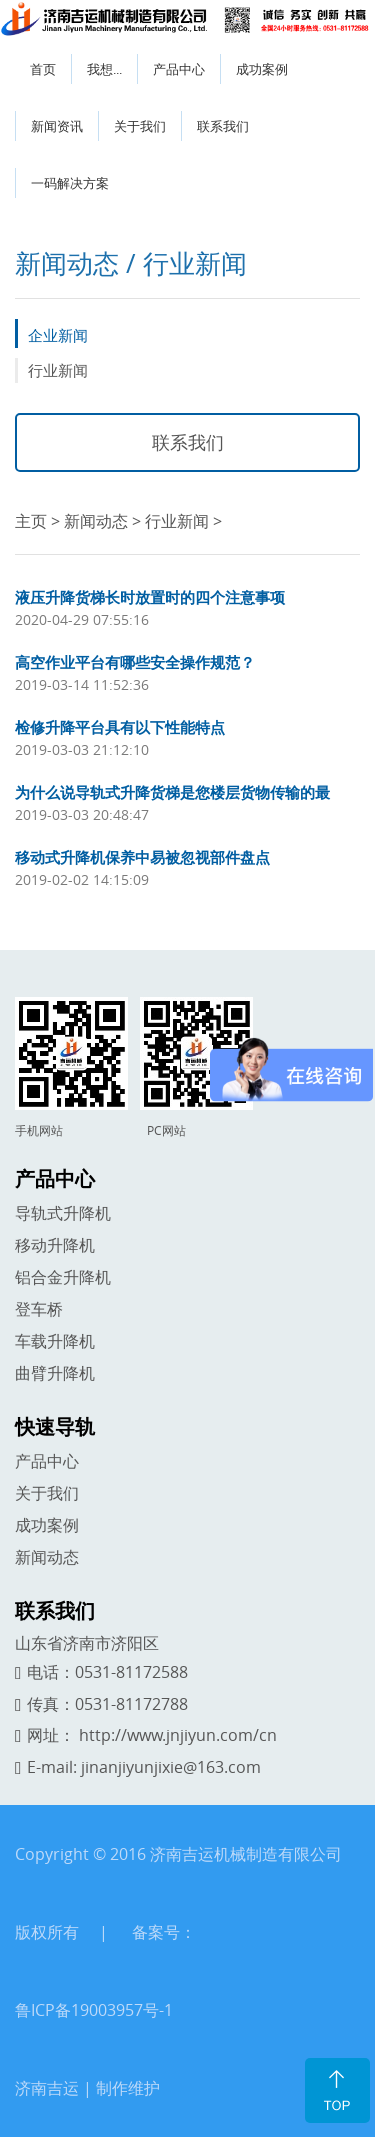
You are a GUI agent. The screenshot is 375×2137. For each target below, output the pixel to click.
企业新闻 (58, 335)
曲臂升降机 (55, 1373)
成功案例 (262, 69)
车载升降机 (55, 1341)
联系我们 (223, 126)
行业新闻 (58, 370)
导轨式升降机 (63, 1213)
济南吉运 (47, 2088)
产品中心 (179, 69)
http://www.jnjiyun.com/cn (178, 1735)
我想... (104, 69)
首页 (43, 69)
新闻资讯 (57, 126)
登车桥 (39, 1309)
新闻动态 (96, 521)
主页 (31, 521)
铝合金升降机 (63, 1277)
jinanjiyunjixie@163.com (171, 1767)
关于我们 (140, 126)
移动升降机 (55, 1245)
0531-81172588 (131, 1672)
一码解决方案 (70, 183)
